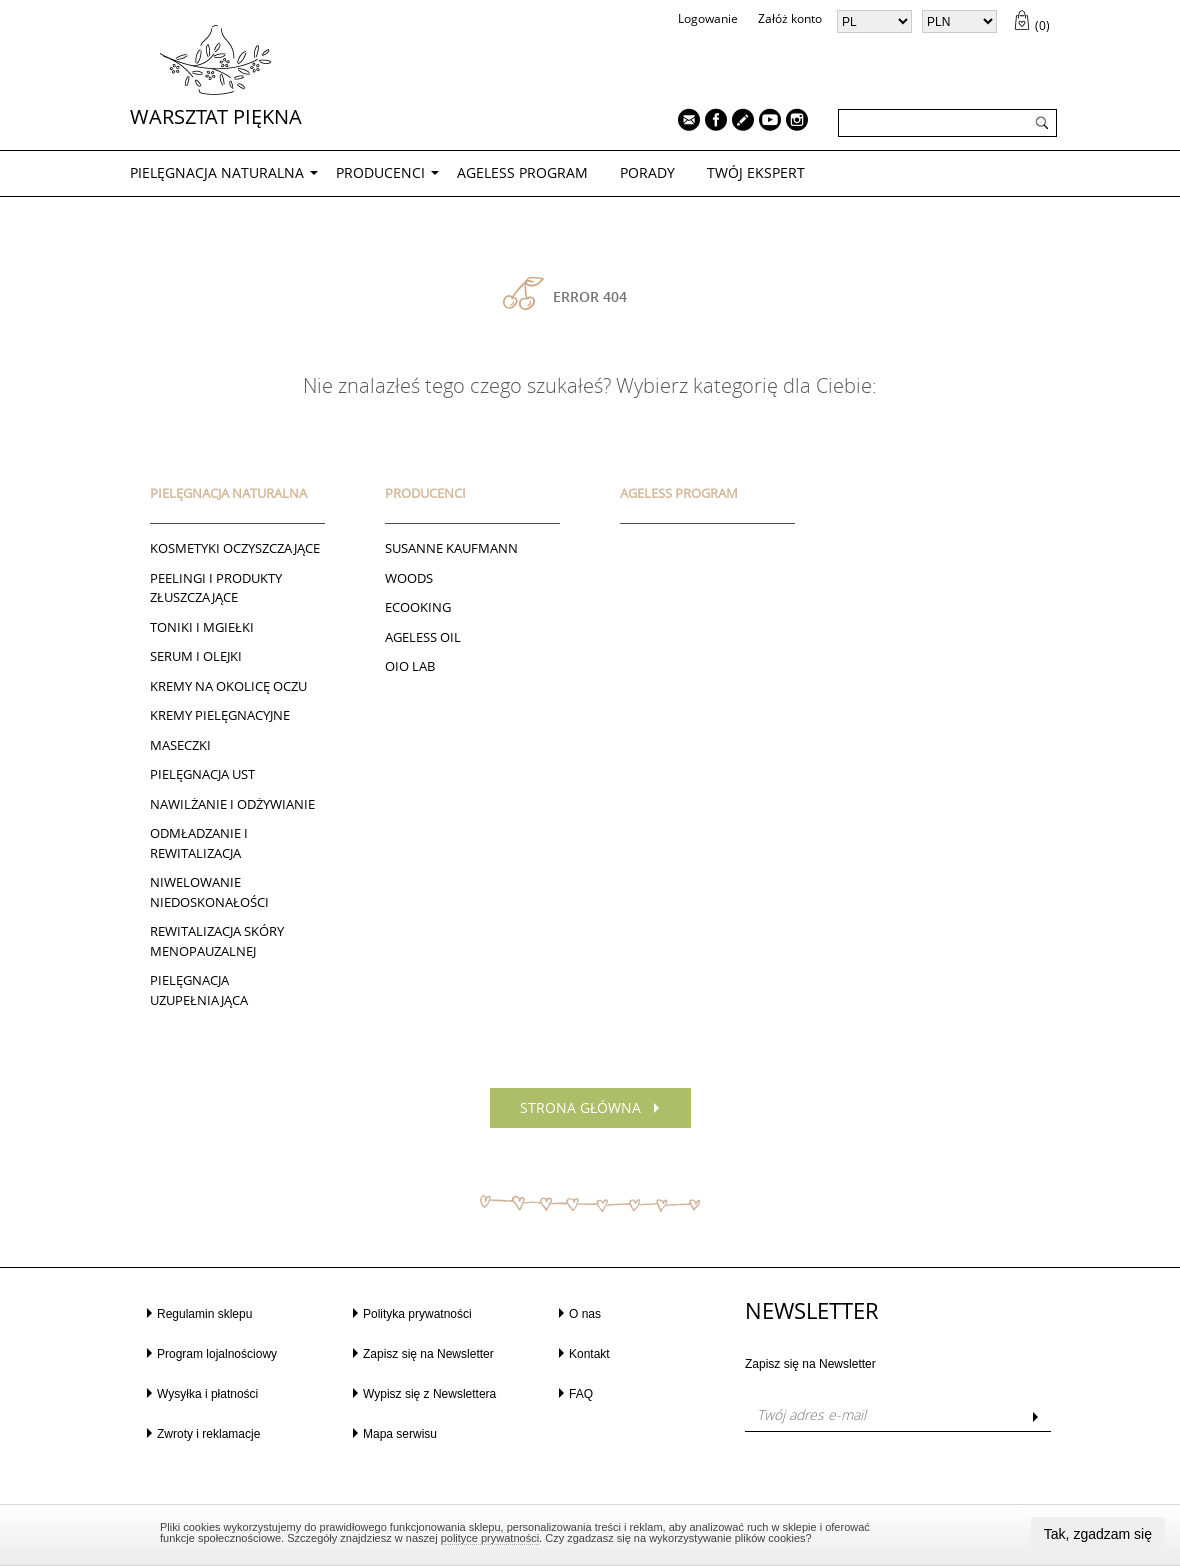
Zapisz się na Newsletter (428, 1354)
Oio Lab (410, 666)
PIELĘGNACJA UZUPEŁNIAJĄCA (199, 990)
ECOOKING (418, 607)
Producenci (380, 172)
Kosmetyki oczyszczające (235, 548)
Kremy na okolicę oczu (228, 686)
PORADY (647, 172)
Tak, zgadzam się (1098, 1534)
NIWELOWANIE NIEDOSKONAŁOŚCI (209, 892)
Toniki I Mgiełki (202, 627)
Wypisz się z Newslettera (429, 1394)
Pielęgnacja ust (202, 774)
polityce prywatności (490, 1538)
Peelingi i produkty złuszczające (216, 588)
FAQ (581, 1394)
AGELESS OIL (423, 637)
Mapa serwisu (400, 1434)
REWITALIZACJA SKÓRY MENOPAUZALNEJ (217, 941)
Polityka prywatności (417, 1314)
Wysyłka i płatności (207, 1394)
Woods (409, 578)
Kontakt (589, 1354)
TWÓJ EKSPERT (756, 172)
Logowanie (708, 18)
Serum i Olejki (196, 656)
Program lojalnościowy (217, 1354)
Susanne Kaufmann (451, 548)
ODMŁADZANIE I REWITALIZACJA (199, 843)
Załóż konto (790, 18)
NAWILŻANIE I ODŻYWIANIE (232, 804)
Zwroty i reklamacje (208, 1434)
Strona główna (580, 1107)
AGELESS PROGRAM (522, 172)
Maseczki (180, 745)
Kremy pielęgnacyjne (220, 715)
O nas (585, 1314)
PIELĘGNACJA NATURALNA (217, 172)
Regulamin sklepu (204, 1314)
